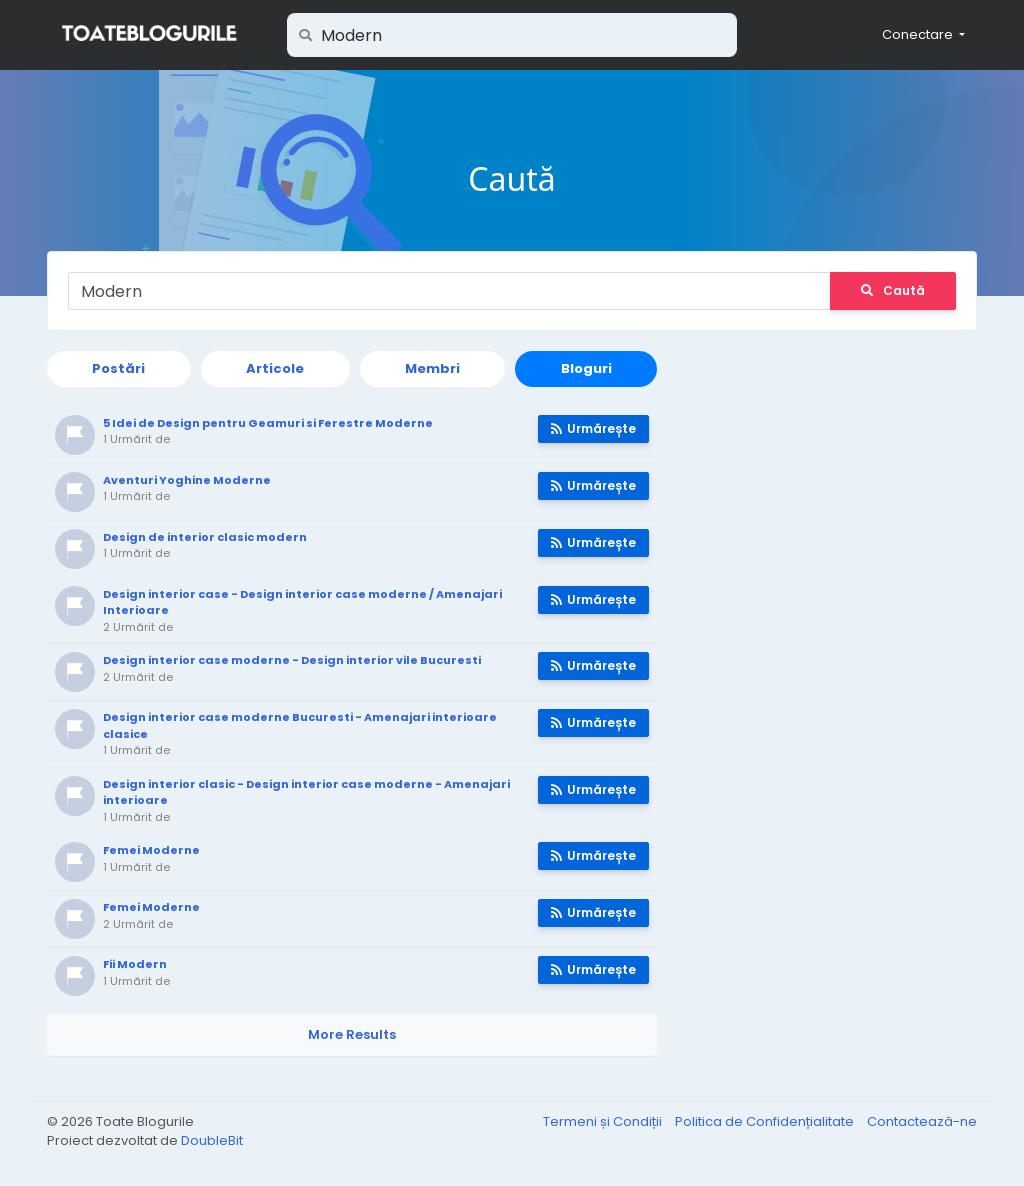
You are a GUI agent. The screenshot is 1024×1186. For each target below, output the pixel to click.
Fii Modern (135, 964)
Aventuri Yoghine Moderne (187, 480)
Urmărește (593, 428)
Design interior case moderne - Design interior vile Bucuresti (292, 660)
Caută (893, 290)
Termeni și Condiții (604, 1121)
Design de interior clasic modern (205, 537)
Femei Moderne (151, 850)
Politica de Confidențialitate (766, 1121)
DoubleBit (212, 1140)
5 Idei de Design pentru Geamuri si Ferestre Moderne (268, 423)
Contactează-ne (922, 1121)
